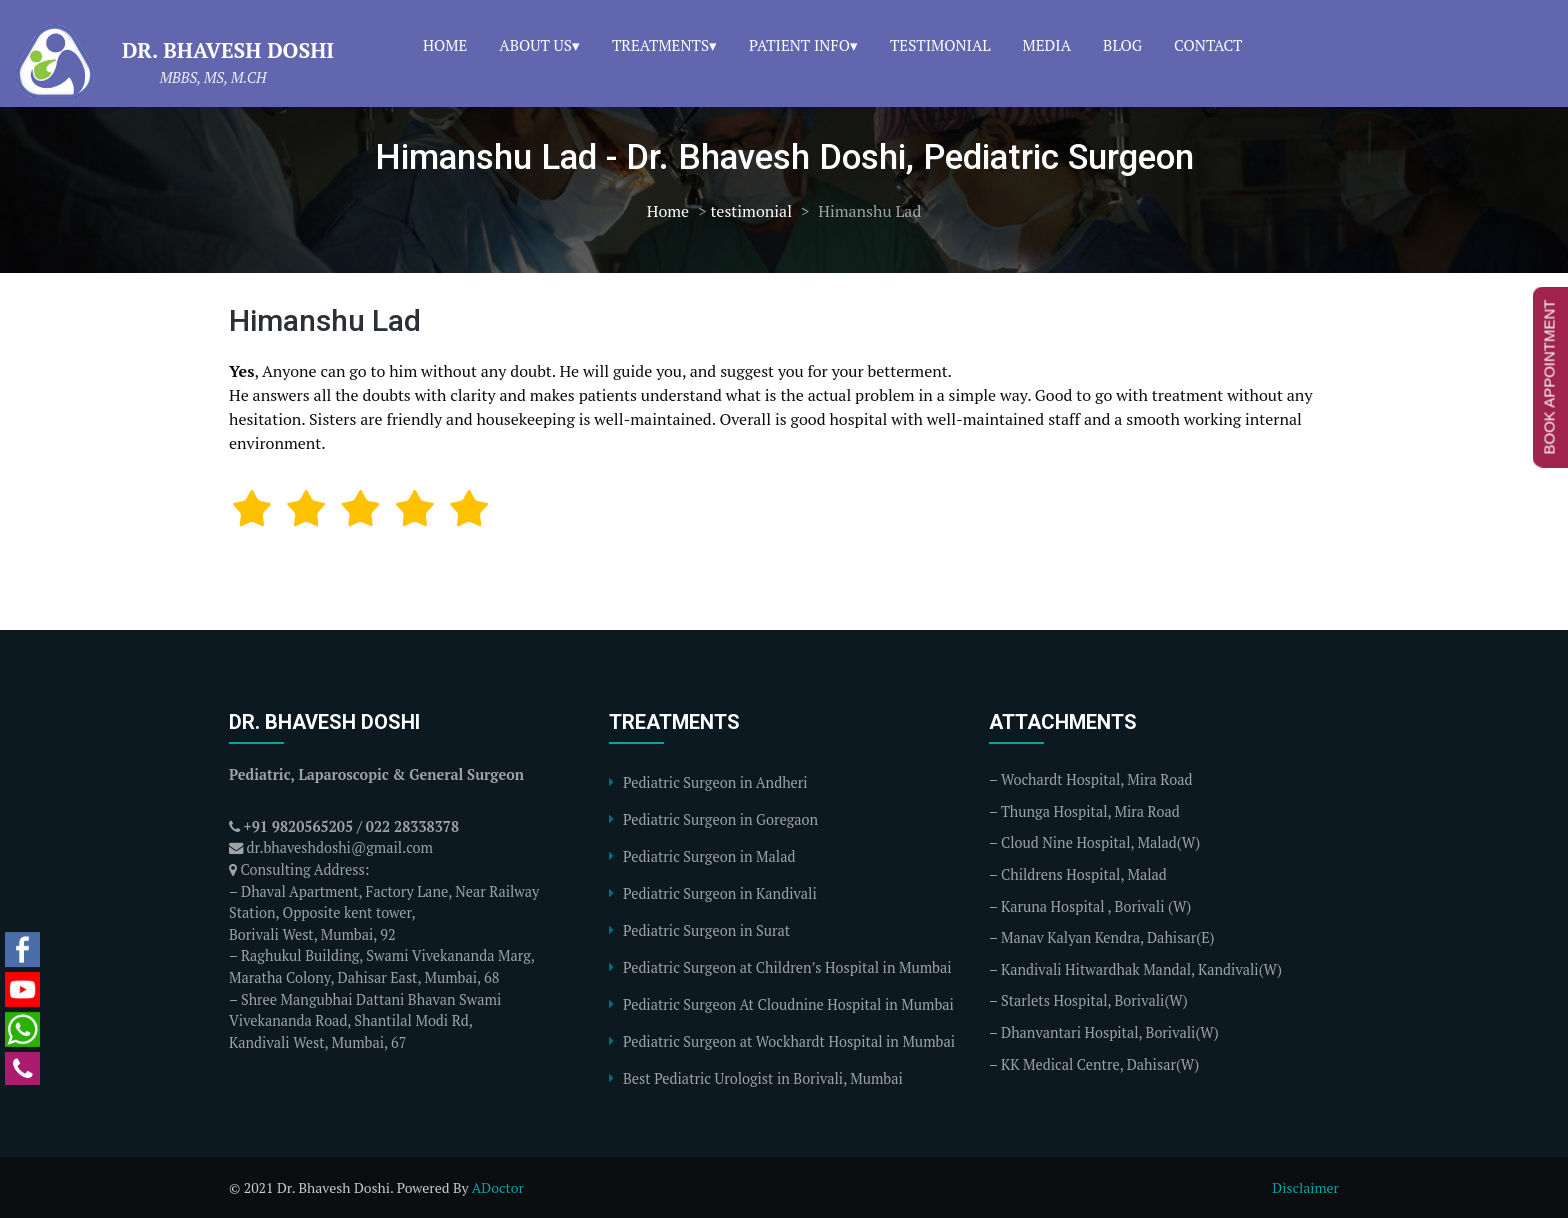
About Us (535, 45)
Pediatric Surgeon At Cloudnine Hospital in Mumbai (788, 1004)
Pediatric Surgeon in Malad (709, 856)
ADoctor (498, 1187)
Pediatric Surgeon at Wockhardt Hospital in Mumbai (789, 1041)
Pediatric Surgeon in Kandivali (720, 893)
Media (1047, 45)
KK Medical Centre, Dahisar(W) (1100, 1064)
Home (445, 45)
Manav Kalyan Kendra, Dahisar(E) (1108, 937)
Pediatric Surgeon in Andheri (715, 782)
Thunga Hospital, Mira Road (1090, 811)
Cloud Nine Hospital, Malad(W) (1100, 842)
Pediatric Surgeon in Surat (706, 930)
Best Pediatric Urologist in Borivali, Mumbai (763, 1078)
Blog (1122, 45)
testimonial (751, 211)
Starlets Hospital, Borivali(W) (1094, 1000)
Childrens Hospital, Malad (1084, 874)
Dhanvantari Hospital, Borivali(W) (1110, 1032)
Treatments (660, 45)
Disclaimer (1305, 1187)
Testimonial (940, 45)
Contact (1208, 45)
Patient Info (799, 45)
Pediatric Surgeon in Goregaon (720, 819)
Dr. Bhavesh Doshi (228, 50)
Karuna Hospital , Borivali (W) (1096, 906)
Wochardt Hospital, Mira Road (1097, 779)
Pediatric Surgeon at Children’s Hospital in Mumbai (787, 967)
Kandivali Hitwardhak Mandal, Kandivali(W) (1141, 969)
